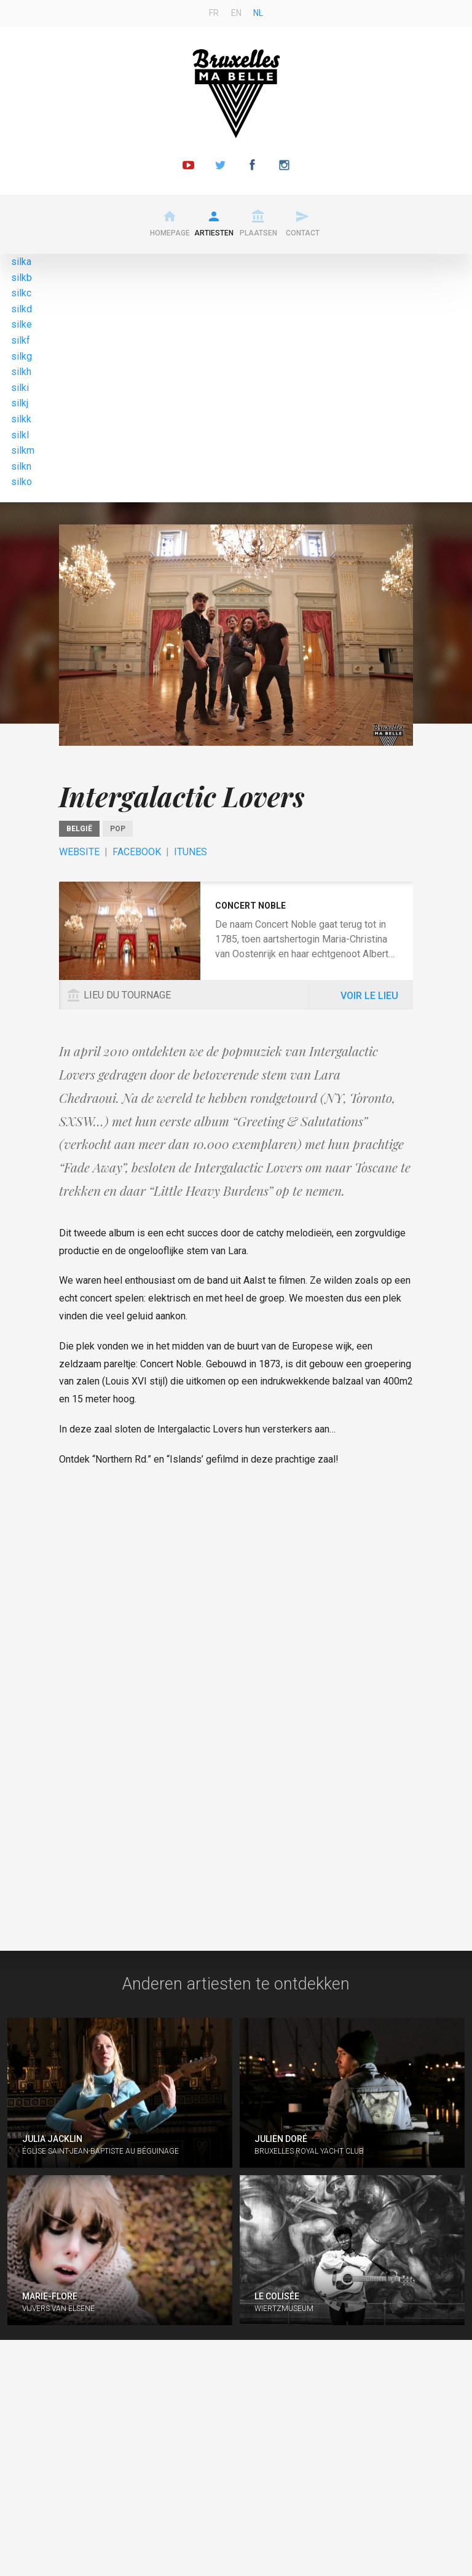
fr (214, 13)
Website (79, 852)
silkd (21, 309)
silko (21, 482)
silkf (20, 340)
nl (258, 13)
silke (21, 324)
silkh (21, 371)
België (79, 828)
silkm (22, 450)
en (236, 13)
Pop (117, 828)
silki (20, 387)
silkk (21, 419)
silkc (21, 293)
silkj (19, 403)
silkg (21, 356)
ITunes (190, 852)
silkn (21, 466)
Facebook (136, 852)
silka (21, 261)
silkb (21, 277)
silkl (20, 435)
